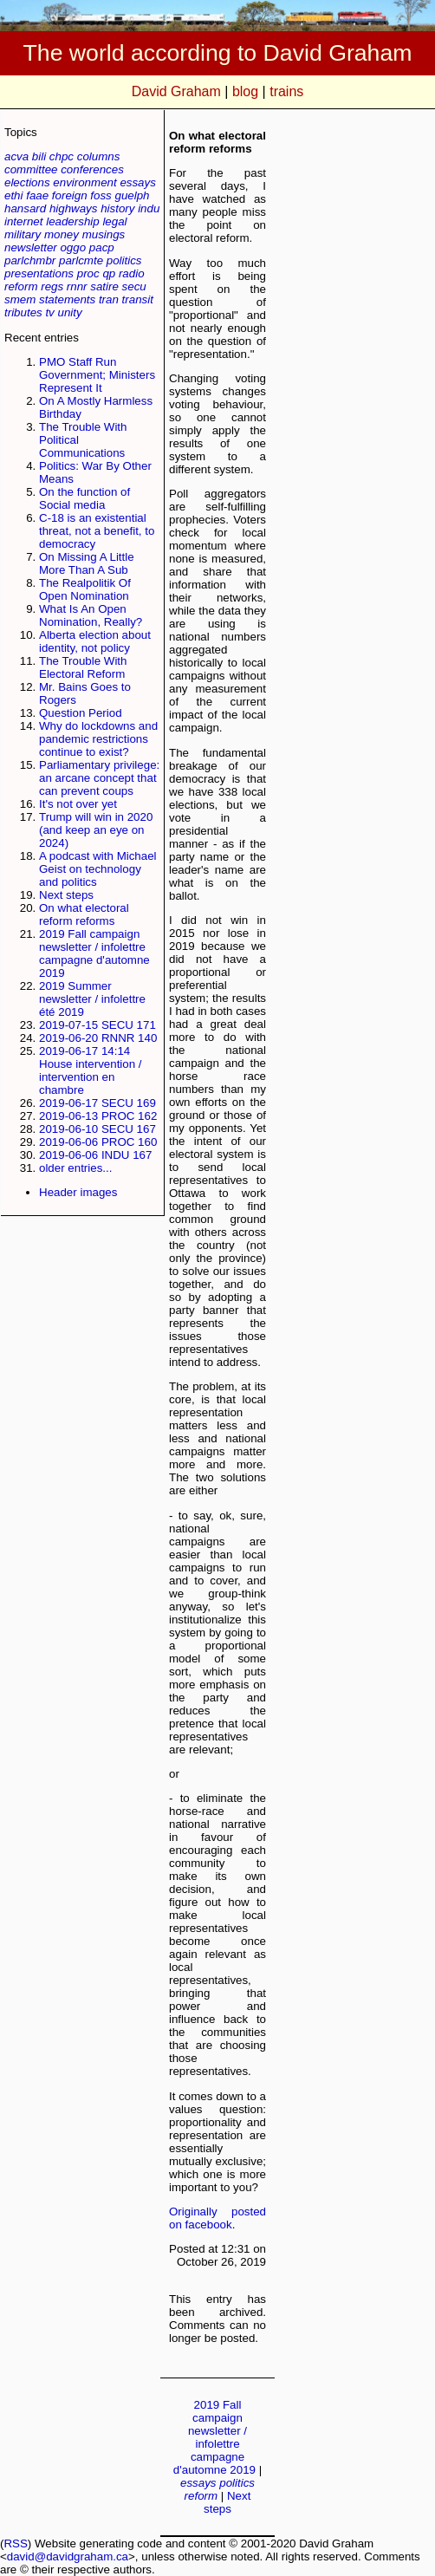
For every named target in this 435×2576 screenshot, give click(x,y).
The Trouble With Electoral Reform (83, 667)
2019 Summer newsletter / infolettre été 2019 (92, 998)
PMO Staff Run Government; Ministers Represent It (97, 374)
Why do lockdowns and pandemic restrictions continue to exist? (98, 738)
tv (49, 312)
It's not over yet (78, 803)
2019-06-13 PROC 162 (98, 1115)
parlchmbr (29, 260)
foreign (70, 195)
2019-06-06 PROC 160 (98, 1141)
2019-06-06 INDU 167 (95, 1154)
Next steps (66, 894)
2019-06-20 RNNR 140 (98, 1037)
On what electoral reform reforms (84, 914)
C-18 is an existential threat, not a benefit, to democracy (96, 530)
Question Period (80, 712)
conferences (92, 169)
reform (21, 286)
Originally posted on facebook (217, 2218)
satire (104, 286)
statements (67, 299)
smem (20, 299)
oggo (73, 247)
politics (124, 260)
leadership (73, 221)
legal (114, 221)
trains (286, 91)
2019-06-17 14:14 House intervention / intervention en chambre (90, 1070)
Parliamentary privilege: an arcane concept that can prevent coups (99, 777)
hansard (25, 208)
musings (104, 234)
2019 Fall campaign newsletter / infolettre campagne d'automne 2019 (94, 953)
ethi (13, 195)
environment (84, 182)
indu (148, 208)
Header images (78, 1192)
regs (52, 286)
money (61, 234)
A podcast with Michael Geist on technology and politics (98, 868)
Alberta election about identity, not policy (95, 641)
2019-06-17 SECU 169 (97, 1102)
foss (100, 195)
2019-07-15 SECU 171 (97, 1024)
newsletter (30, 247)
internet (23, 221)
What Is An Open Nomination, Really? (90, 615)
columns (98, 156)
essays (137, 182)
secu (134, 286)
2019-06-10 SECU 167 (97, 1128)
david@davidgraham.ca (67, 2556)
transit (137, 299)
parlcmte (81, 260)
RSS (15, 2543)
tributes (23, 312)
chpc (61, 156)
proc (88, 273)
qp (108, 273)
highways (73, 208)
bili (39, 156)
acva (16, 156)
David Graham (176, 91)
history (117, 208)
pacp (101, 247)
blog (245, 91)
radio (132, 273)
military (22, 234)
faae (37, 195)
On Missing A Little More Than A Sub (86, 563)
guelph (131, 195)
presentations (39, 273)
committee (30, 169)
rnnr (77, 286)
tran (109, 299)
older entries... (75, 1167)
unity (70, 312)
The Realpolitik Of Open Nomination (85, 589)
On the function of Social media (84, 498)
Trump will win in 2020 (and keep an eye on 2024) (96, 829)
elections (27, 182)
